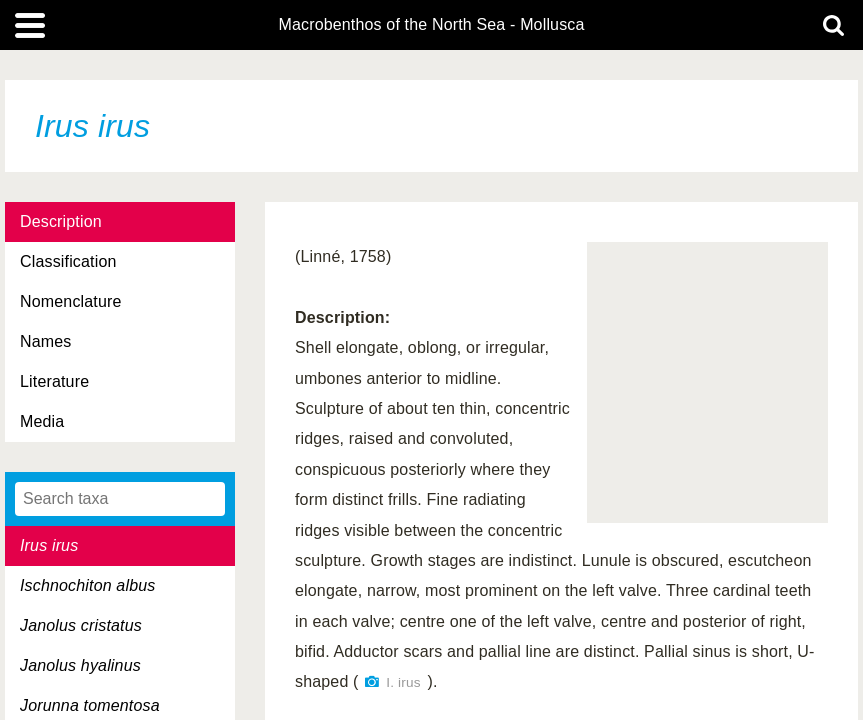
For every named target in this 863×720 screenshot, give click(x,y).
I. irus (403, 682)
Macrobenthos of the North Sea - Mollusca (431, 25)
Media (42, 421)
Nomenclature (71, 301)
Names (45, 341)
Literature (54, 381)
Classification (68, 261)
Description (61, 221)
